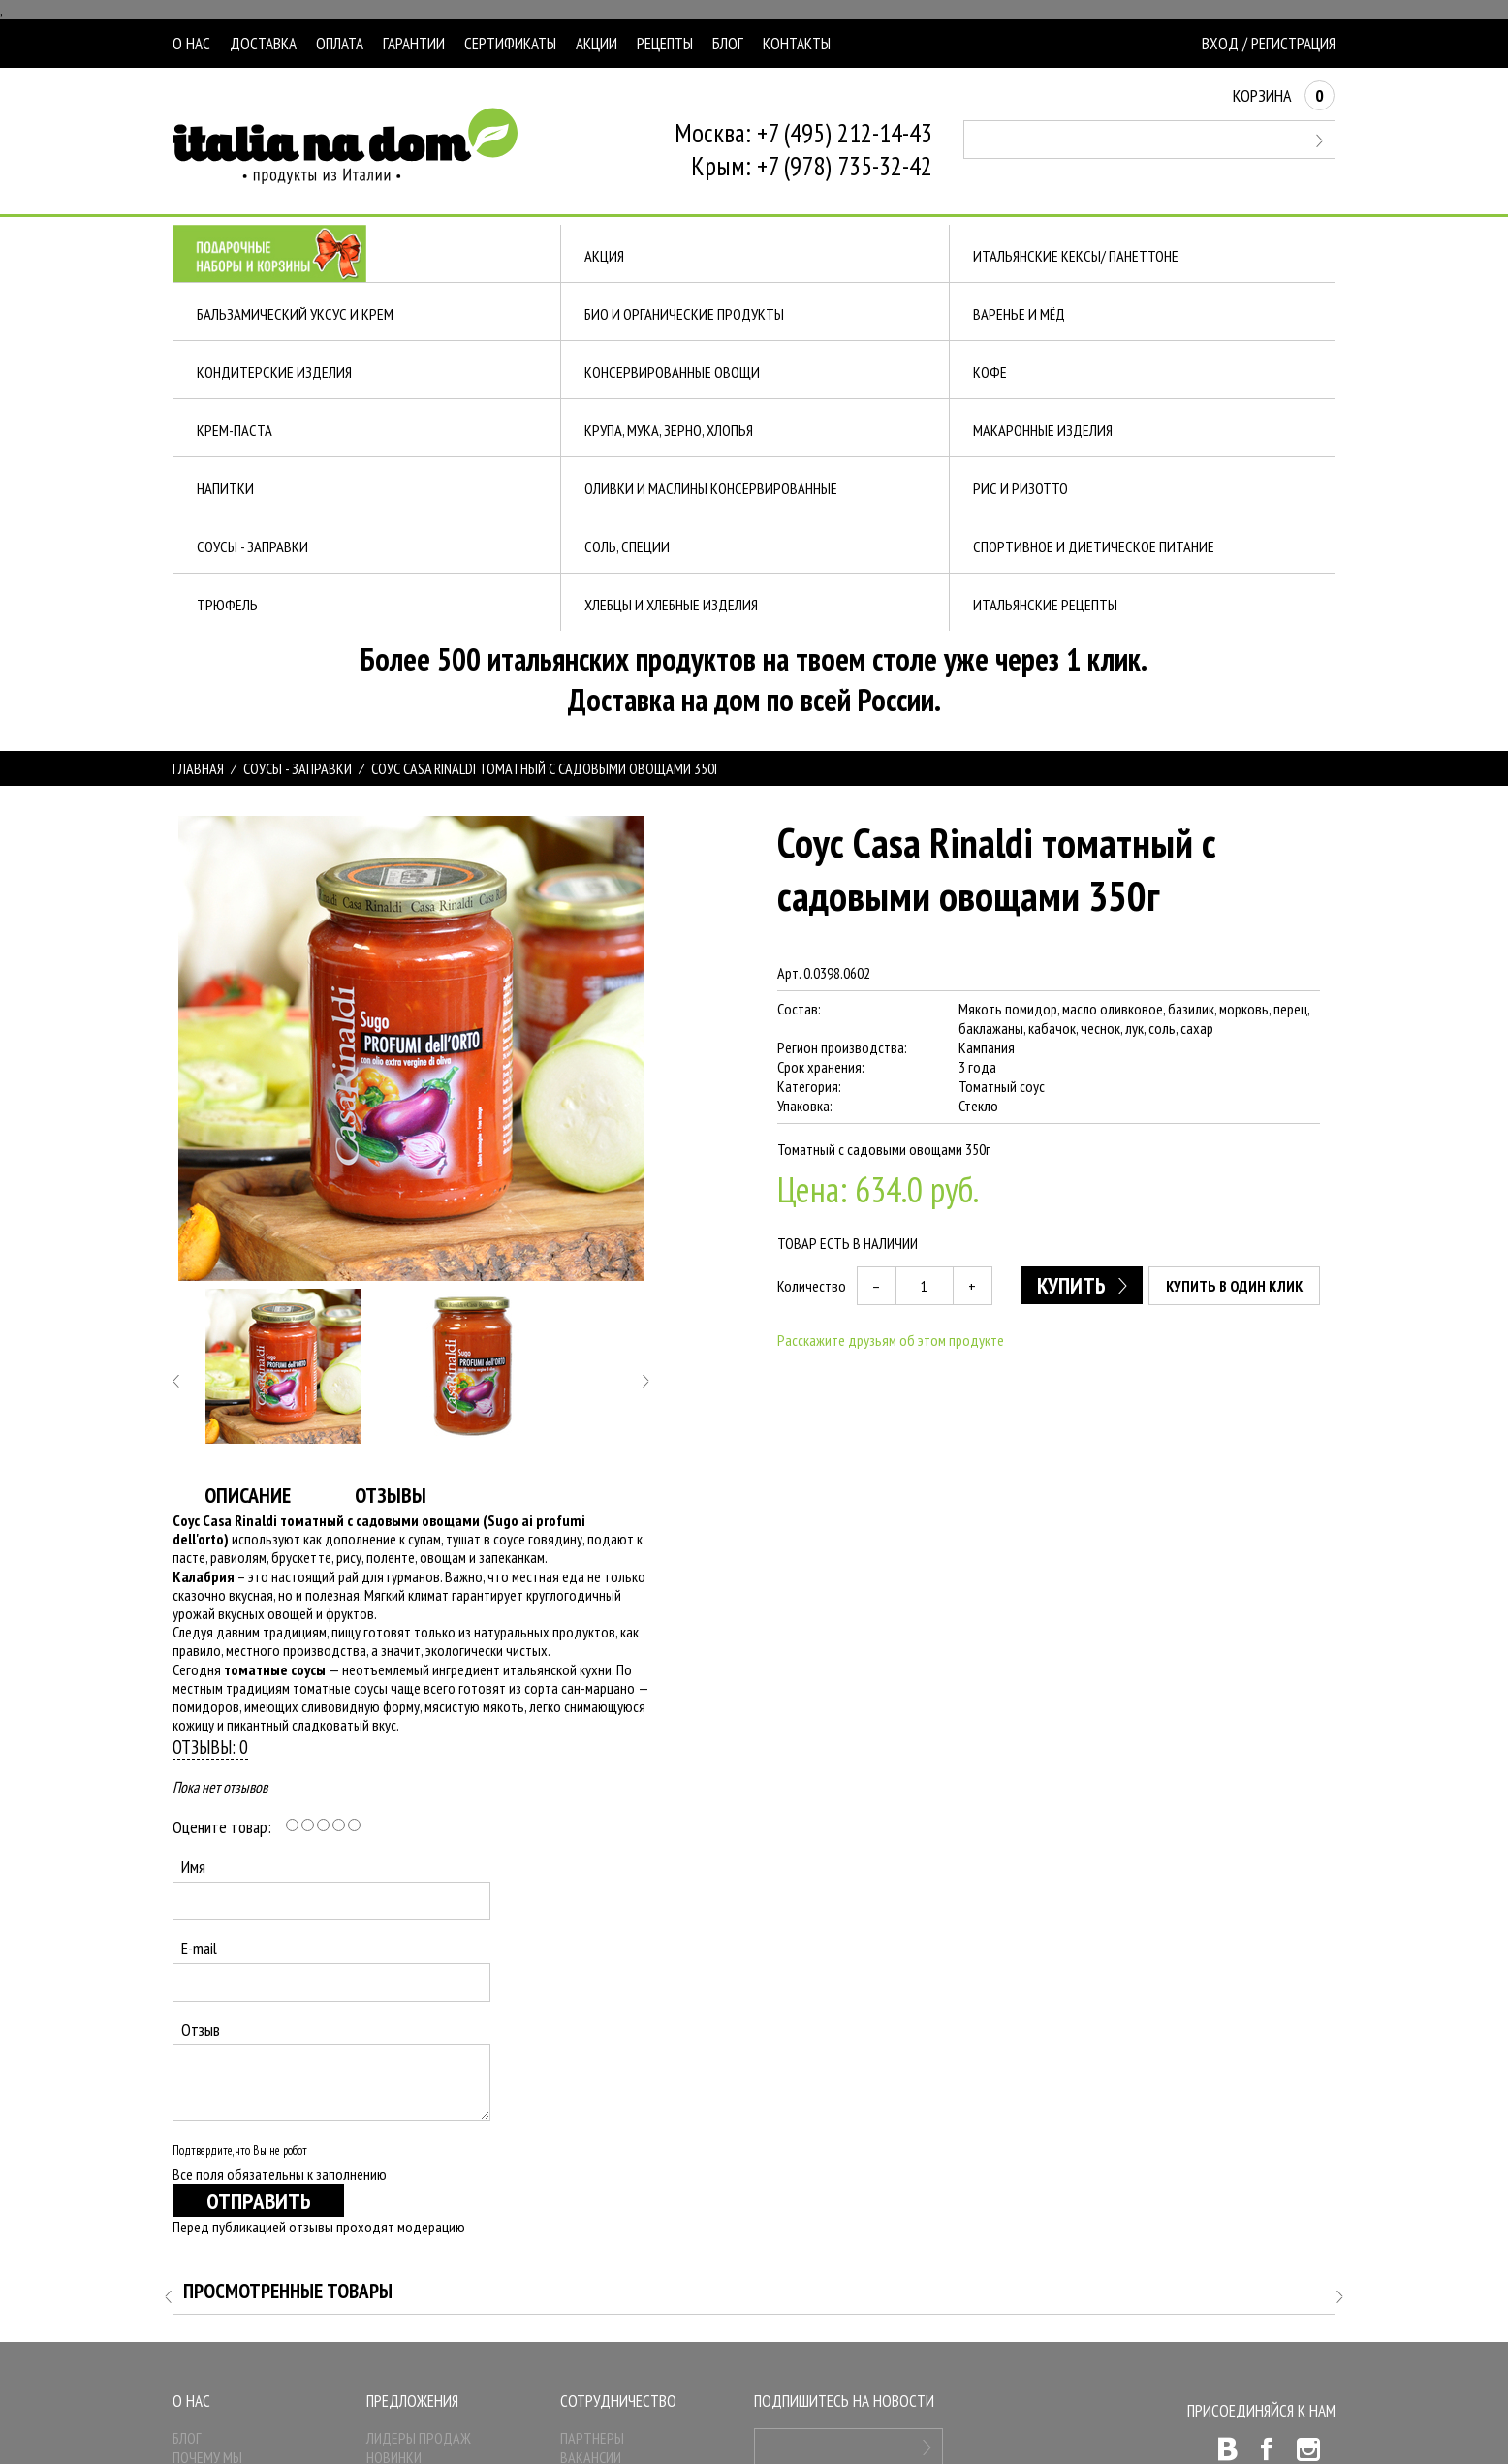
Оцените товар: (222, 1827)
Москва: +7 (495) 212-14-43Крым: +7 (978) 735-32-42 (803, 149)
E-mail (199, 1948)
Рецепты (665, 43)
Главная (198, 768)
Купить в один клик (1235, 1285)
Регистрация (1293, 43)
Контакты (797, 43)
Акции (596, 43)
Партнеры (592, 2438)
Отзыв (200, 2029)
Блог (727, 43)
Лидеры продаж (418, 2438)
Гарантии (414, 43)
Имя (193, 1867)
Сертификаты (510, 43)
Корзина (1284, 95)
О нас (191, 43)
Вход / (1224, 43)
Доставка (263, 43)
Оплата (339, 43)
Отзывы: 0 (210, 1746)
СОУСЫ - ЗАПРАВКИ (297, 768)
